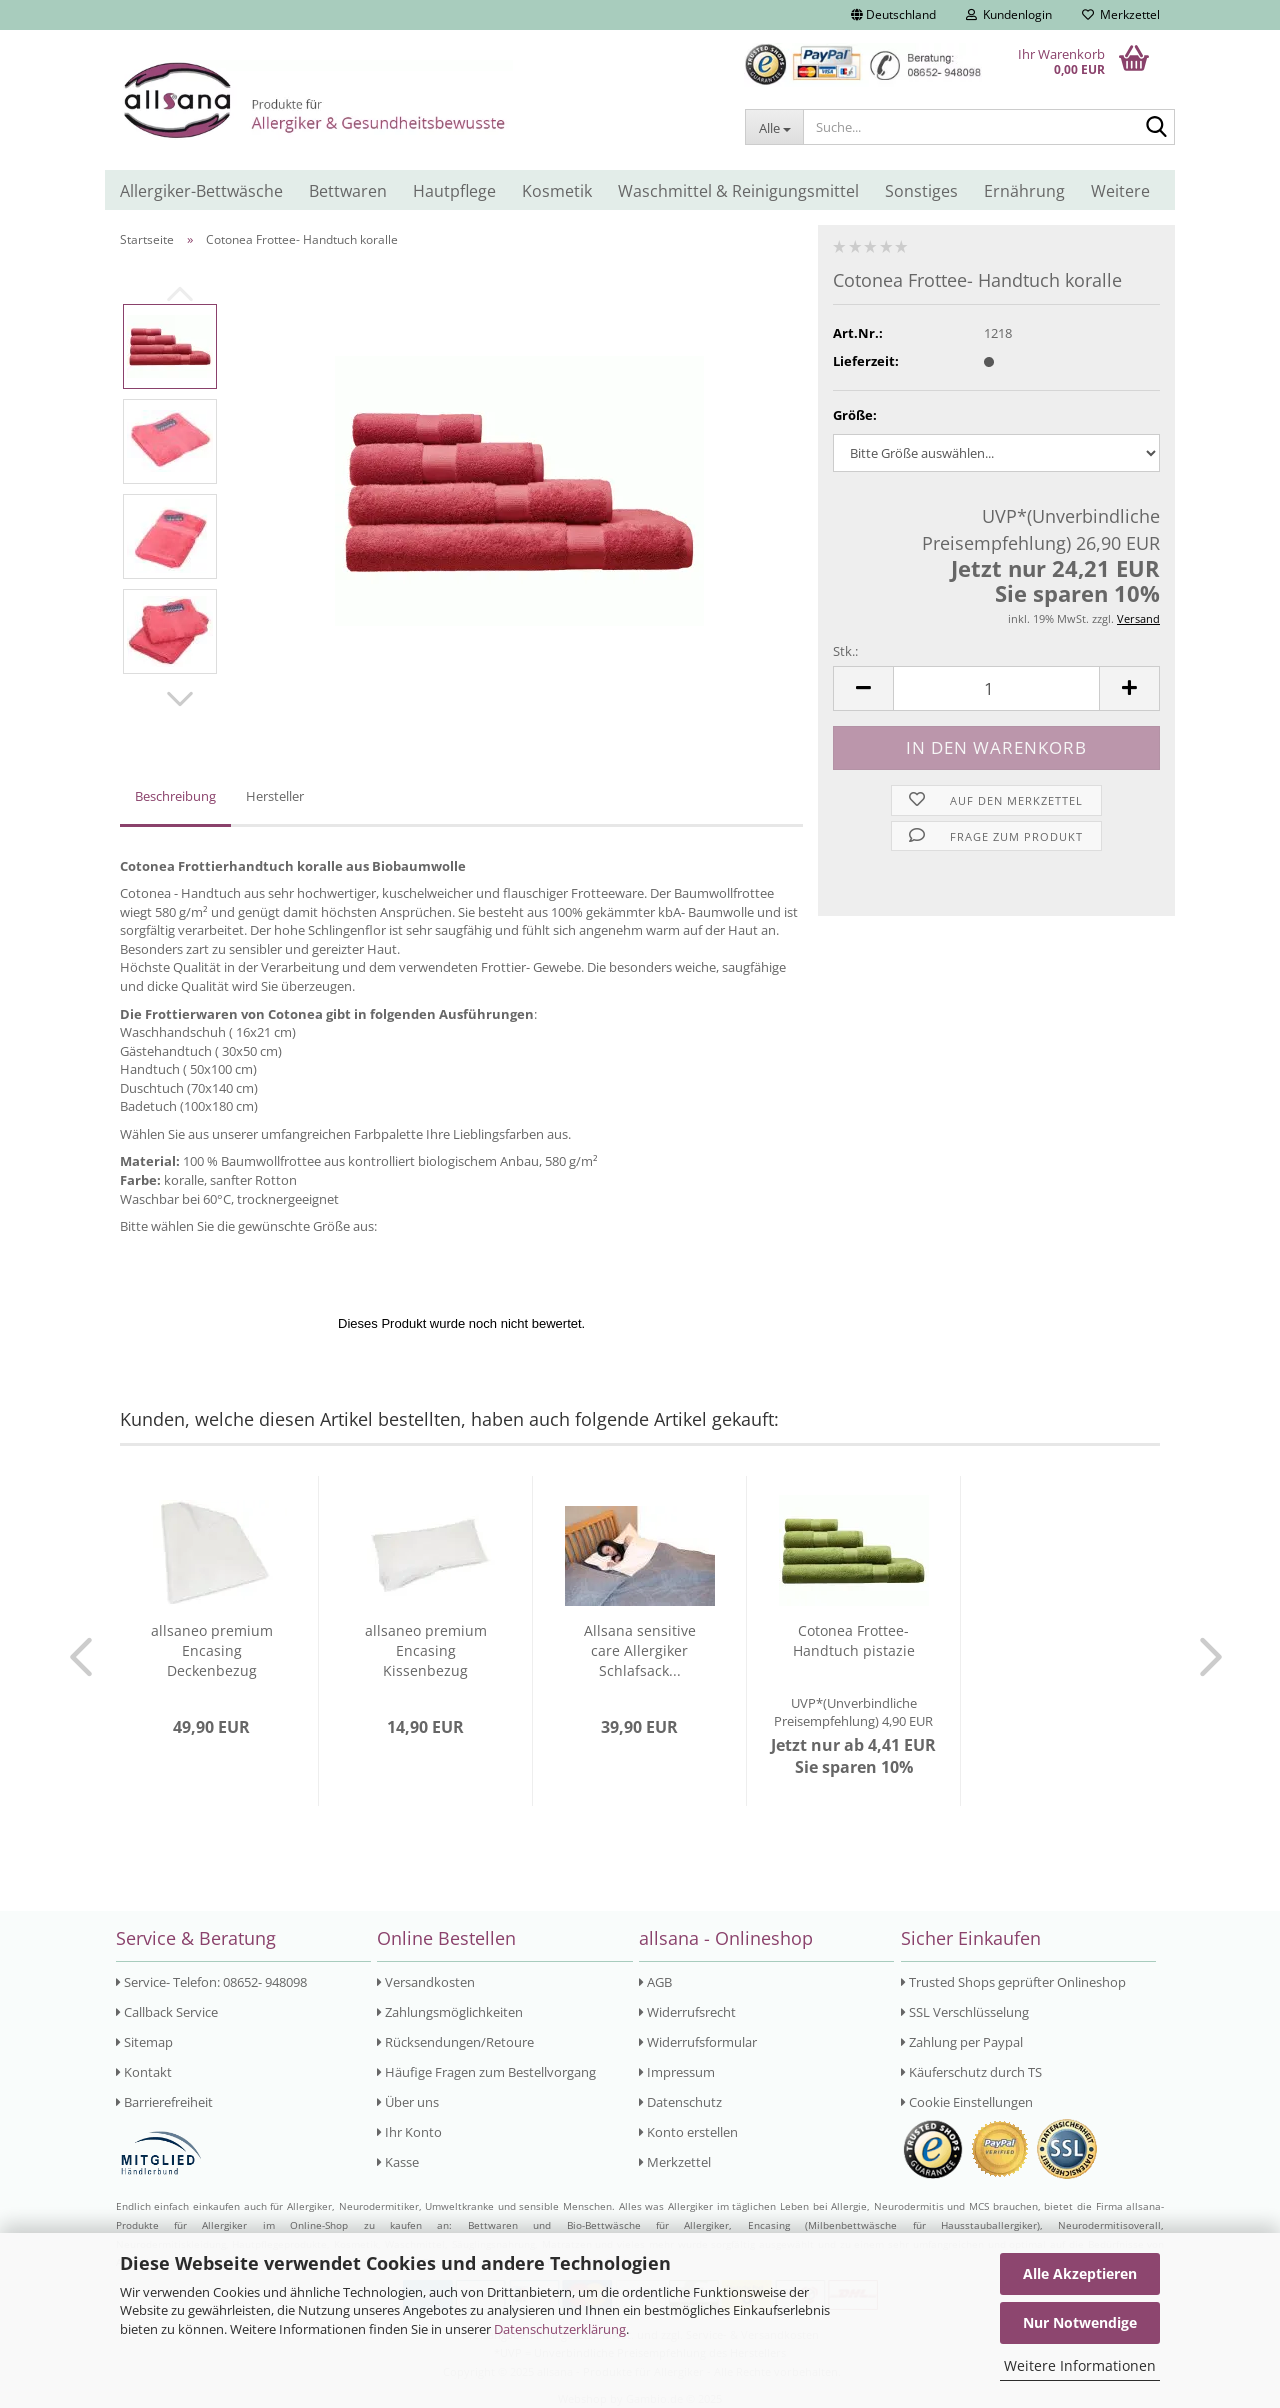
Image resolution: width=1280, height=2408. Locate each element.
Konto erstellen (688, 2132)
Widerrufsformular (698, 2042)
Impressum (677, 2072)
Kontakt (144, 2072)
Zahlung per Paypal (962, 2042)
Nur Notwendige (1080, 2322)
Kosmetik (557, 191)
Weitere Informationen (1080, 2365)
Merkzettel (1121, 14)
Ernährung (1024, 191)
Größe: (855, 415)
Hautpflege (454, 191)
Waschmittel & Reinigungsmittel (738, 191)
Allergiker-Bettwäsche (201, 191)
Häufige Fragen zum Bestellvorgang (486, 2072)
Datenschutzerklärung (560, 2329)
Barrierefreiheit (164, 2102)
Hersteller (275, 796)
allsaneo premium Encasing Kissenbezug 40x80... (426, 1651)
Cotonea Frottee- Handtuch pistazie (854, 1640)
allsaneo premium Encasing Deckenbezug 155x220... (212, 1651)
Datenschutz (680, 2102)
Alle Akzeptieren (1080, 2273)
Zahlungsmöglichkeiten (450, 2012)
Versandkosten (426, 1982)
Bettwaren (348, 191)
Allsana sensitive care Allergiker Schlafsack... (640, 1650)
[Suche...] (774, 127)
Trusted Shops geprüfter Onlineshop (1013, 1982)
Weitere (1120, 191)
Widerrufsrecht (687, 2012)
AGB (655, 1982)
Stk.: (845, 651)
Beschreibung (175, 796)
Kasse (398, 2162)
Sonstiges (921, 191)
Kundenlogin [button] (1009, 14)
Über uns (408, 2102)
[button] (893, 15)
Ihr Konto (409, 2132)
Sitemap (144, 2042)
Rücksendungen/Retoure (455, 2042)
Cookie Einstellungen (967, 2102)
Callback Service (167, 2012)
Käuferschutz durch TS (971, 2072)
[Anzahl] (996, 688)
